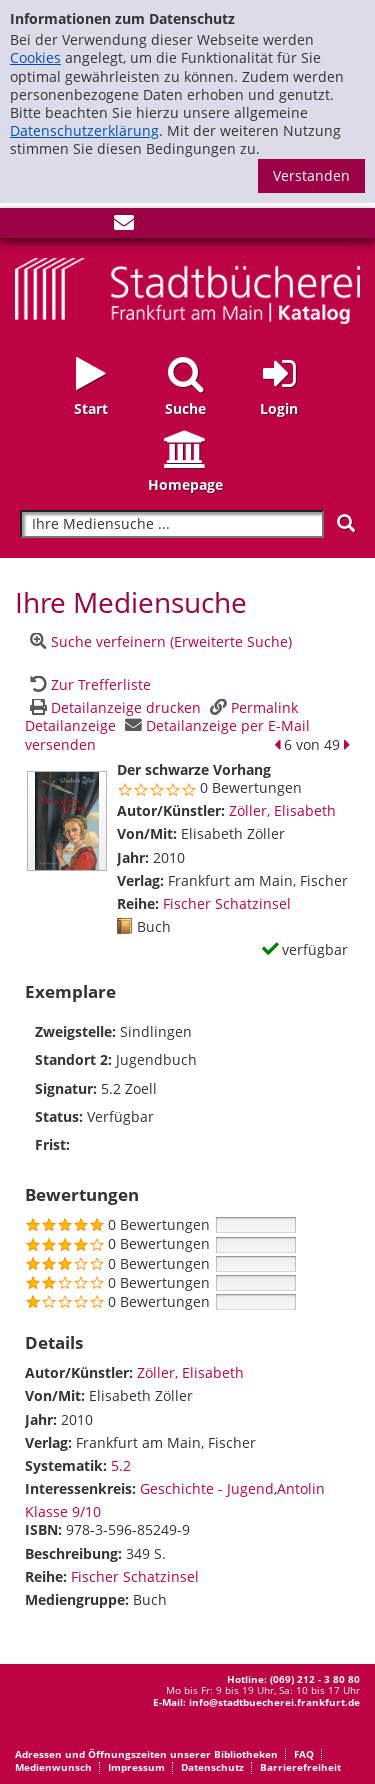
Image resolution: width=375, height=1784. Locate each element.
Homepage (185, 484)
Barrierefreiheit (300, 1767)
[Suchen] (346, 523)
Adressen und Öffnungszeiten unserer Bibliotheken (146, 1754)
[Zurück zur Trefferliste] (88, 684)
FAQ (304, 1754)
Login (279, 408)
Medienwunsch (53, 1767)
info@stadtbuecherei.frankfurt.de (274, 1702)
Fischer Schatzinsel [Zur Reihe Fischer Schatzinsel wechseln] (227, 903)
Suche (185, 408)
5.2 (121, 1465)
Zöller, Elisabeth (282, 810)
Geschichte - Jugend (207, 1488)
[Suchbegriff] (172, 524)
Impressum (136, 1767)
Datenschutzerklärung (84, 130)
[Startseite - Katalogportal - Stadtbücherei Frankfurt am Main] (187, 288)
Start (91, 408)
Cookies (35, 57)
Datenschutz (212, 1767)
